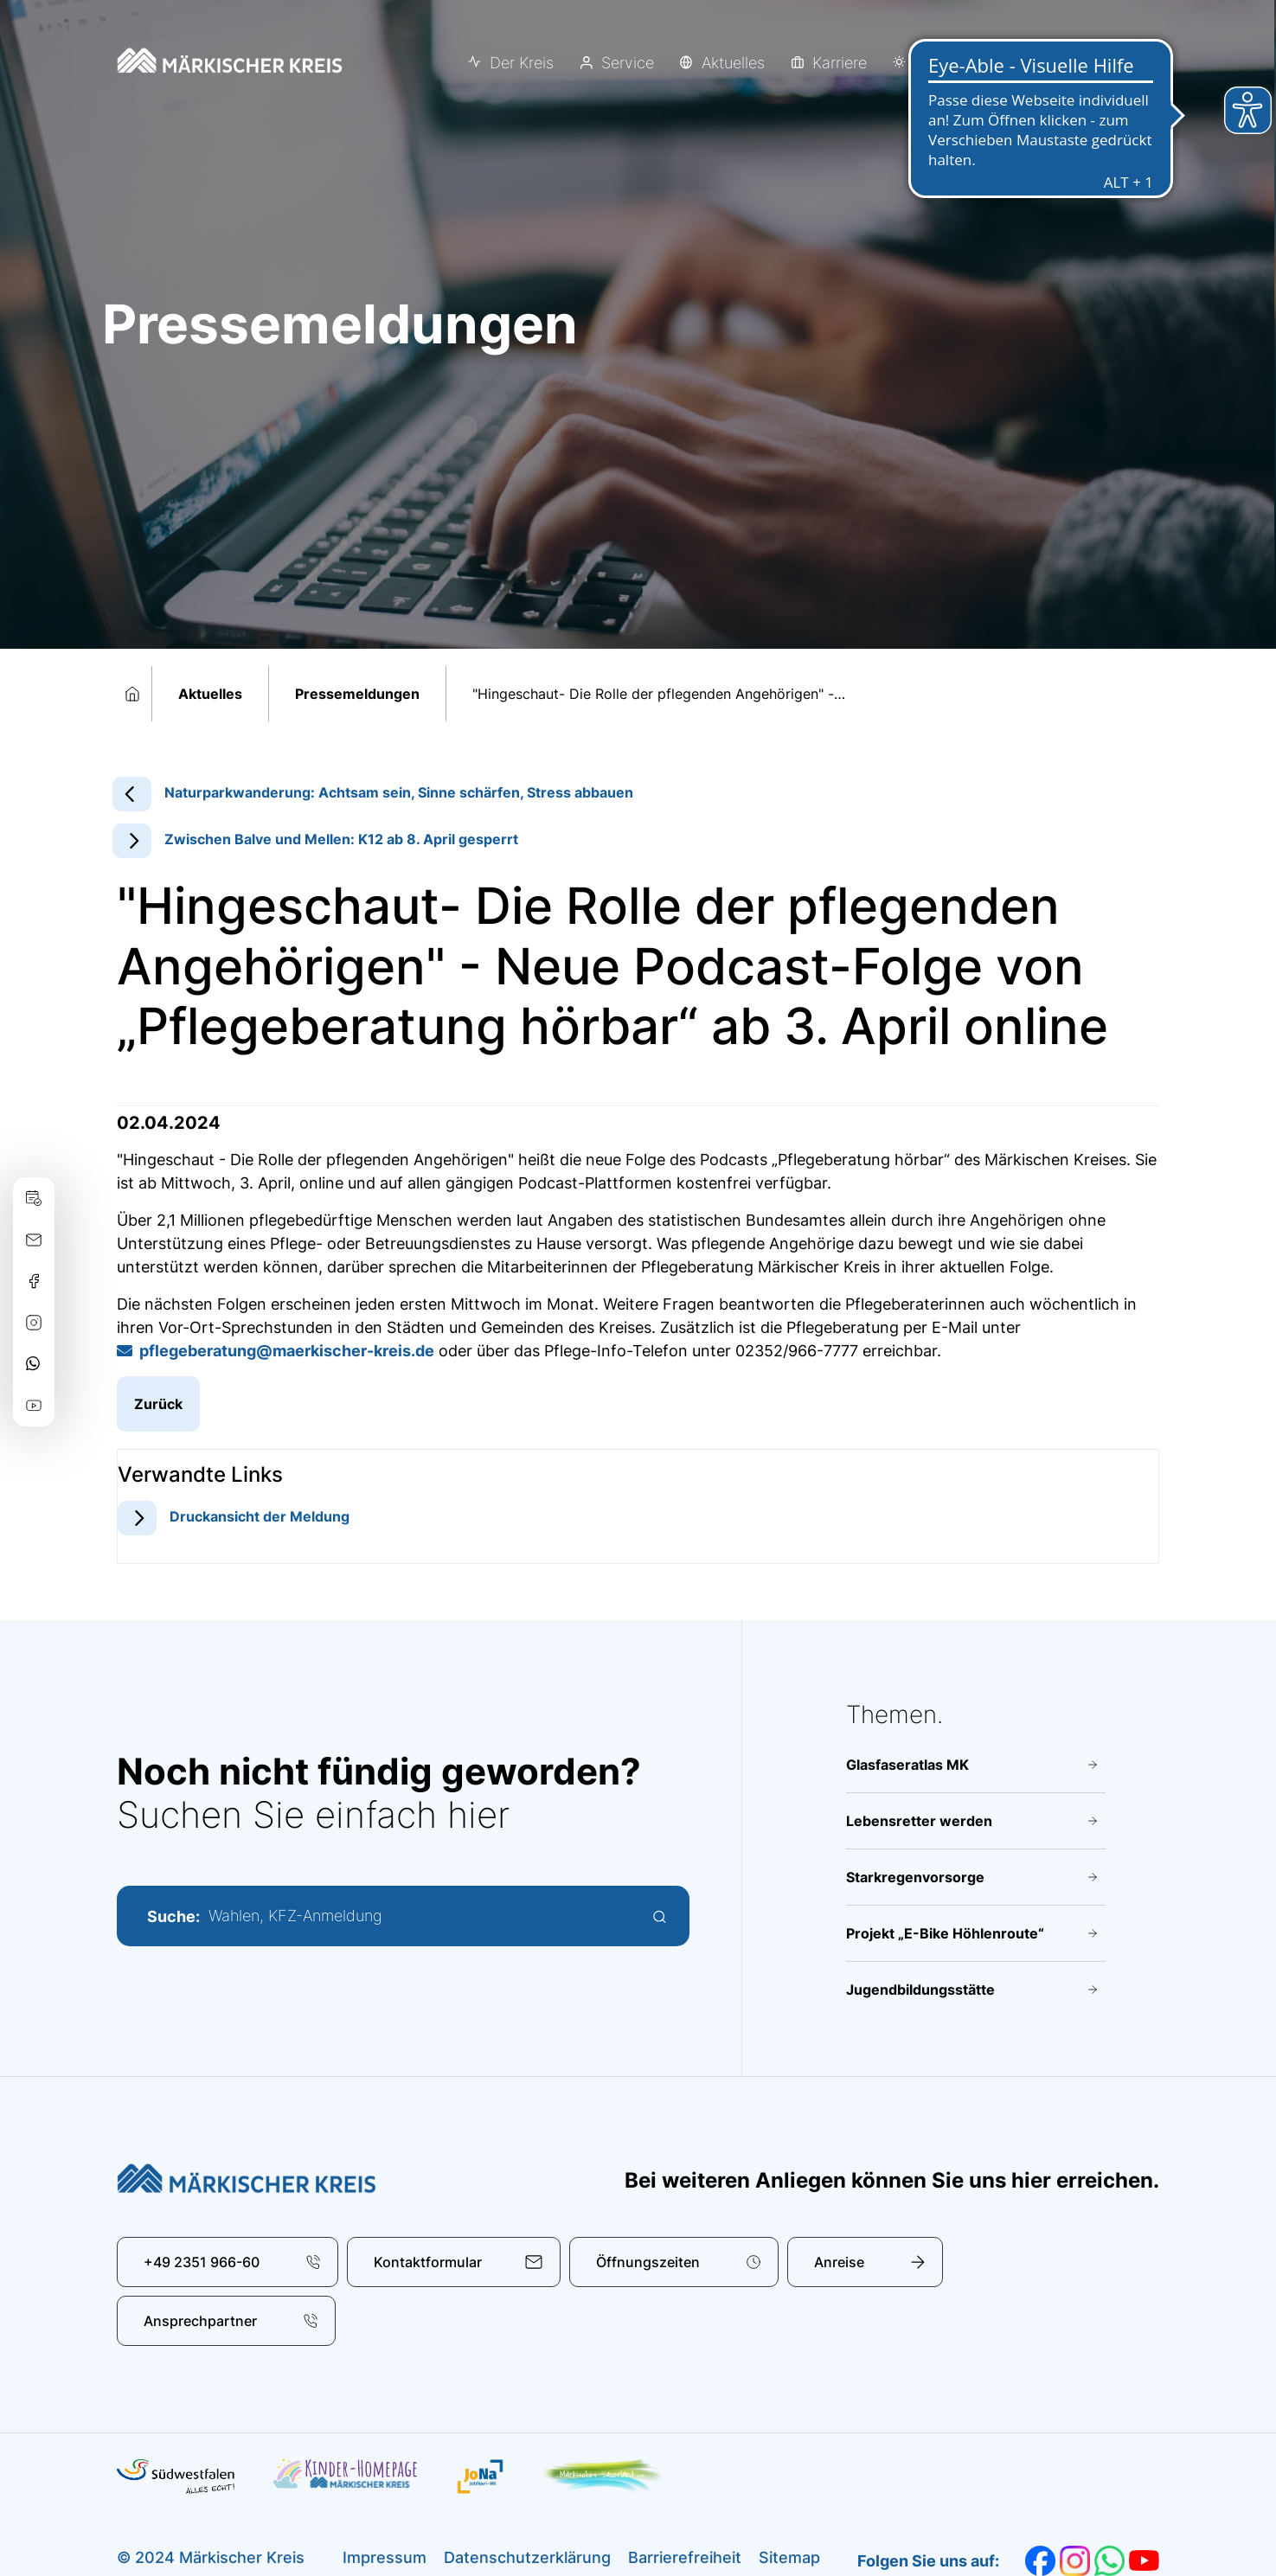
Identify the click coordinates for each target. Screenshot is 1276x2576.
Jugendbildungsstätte (920, 1989)
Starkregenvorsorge (915, 1877)
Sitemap (789, 2557)
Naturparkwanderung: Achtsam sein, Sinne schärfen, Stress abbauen (398, 792)
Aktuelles (733, 63)
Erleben (941, 63)
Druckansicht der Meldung (259, 1516)
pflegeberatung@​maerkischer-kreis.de (286, 1351)
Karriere (839, 63)
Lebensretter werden (919, 1820)
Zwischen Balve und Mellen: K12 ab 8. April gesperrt (341, 839)
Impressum (384, 2557)
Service (627, 63)
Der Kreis (522, 63)
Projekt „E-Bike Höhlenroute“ (945, 1933)
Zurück (158, 1404)
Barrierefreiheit (684, 2557)
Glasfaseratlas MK (907, 1764)
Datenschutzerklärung (527, 2557)
